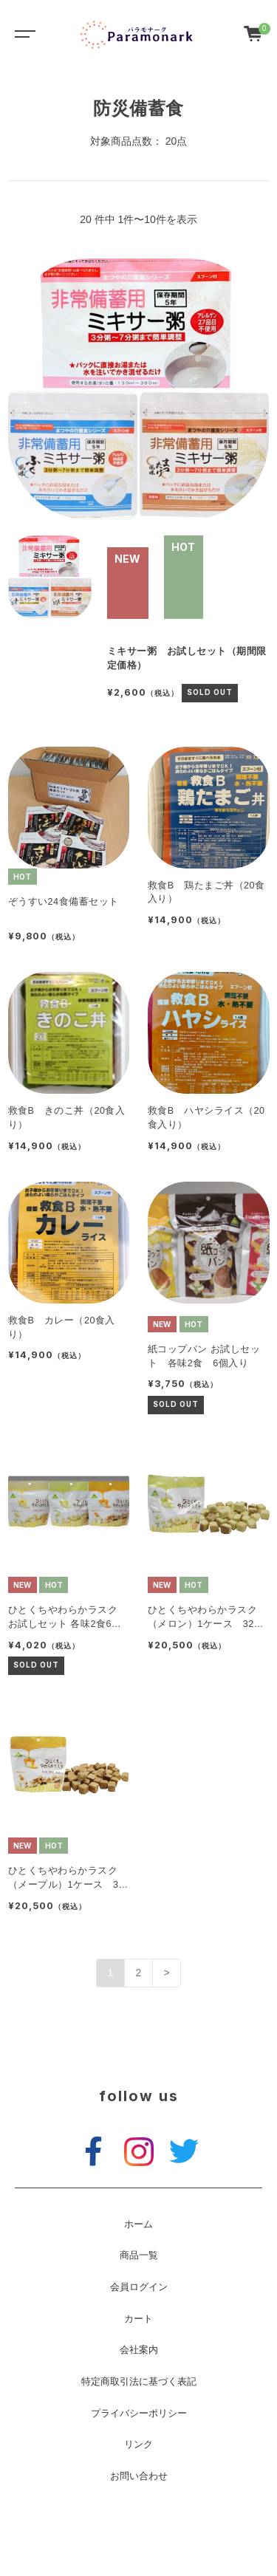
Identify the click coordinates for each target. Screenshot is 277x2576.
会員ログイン (139, 2287)
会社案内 (139, 2350)
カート (138, 2319)
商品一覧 (139, 2255)
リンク (138, 2444)
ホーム (138, 2224)
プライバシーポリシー (139, 2413)
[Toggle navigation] (22, 33)
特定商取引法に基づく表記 (138, 2382)
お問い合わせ (139, 2476)
